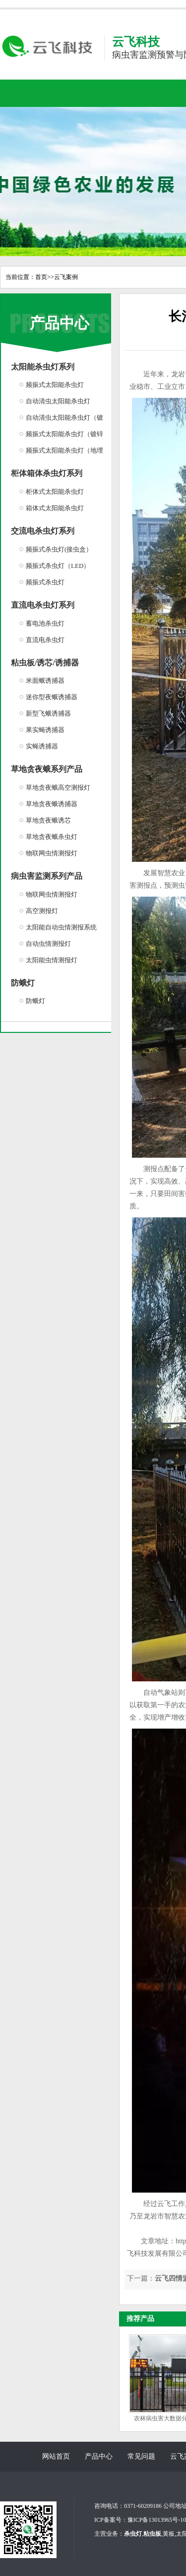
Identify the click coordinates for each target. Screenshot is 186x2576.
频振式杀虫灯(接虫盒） (59, 549)
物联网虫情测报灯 (51, 853)
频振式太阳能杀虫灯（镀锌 (64, 434)
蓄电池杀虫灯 (45, 623)
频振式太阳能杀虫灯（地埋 (64, 450)
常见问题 (141, 2456)
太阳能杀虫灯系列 (42, 367)
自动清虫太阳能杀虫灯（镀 (64, 417)
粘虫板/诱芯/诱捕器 (45, 662)
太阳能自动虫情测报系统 (61, 927)
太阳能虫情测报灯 (51, 960)
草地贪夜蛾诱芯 (48, 820)
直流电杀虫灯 (45, 640)
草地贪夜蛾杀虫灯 (51, 836)
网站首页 (56, 2456)
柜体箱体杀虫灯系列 (46, 473)
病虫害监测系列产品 (46, 876)
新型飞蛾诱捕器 (48, 713)
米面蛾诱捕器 (45, 680)
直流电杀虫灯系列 (42, 605)
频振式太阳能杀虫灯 (55, 384)
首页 (41, 277)
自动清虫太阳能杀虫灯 (58, 401)
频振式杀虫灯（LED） (58, 565)
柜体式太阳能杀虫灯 (55, 491)
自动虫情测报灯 (48, 943)
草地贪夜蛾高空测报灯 (58, 787)
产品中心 (59, 323)
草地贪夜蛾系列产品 (46, 769)
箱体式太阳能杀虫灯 (55, 508)
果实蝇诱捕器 (45, 730)
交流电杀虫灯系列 (42, 531)
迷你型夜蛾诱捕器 (51, 697)
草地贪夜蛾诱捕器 (51, 804)
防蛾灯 (23, 983)
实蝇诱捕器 (42, 746)
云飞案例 (66, 277)
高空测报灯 (42, 911)
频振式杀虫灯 (45, 582)
